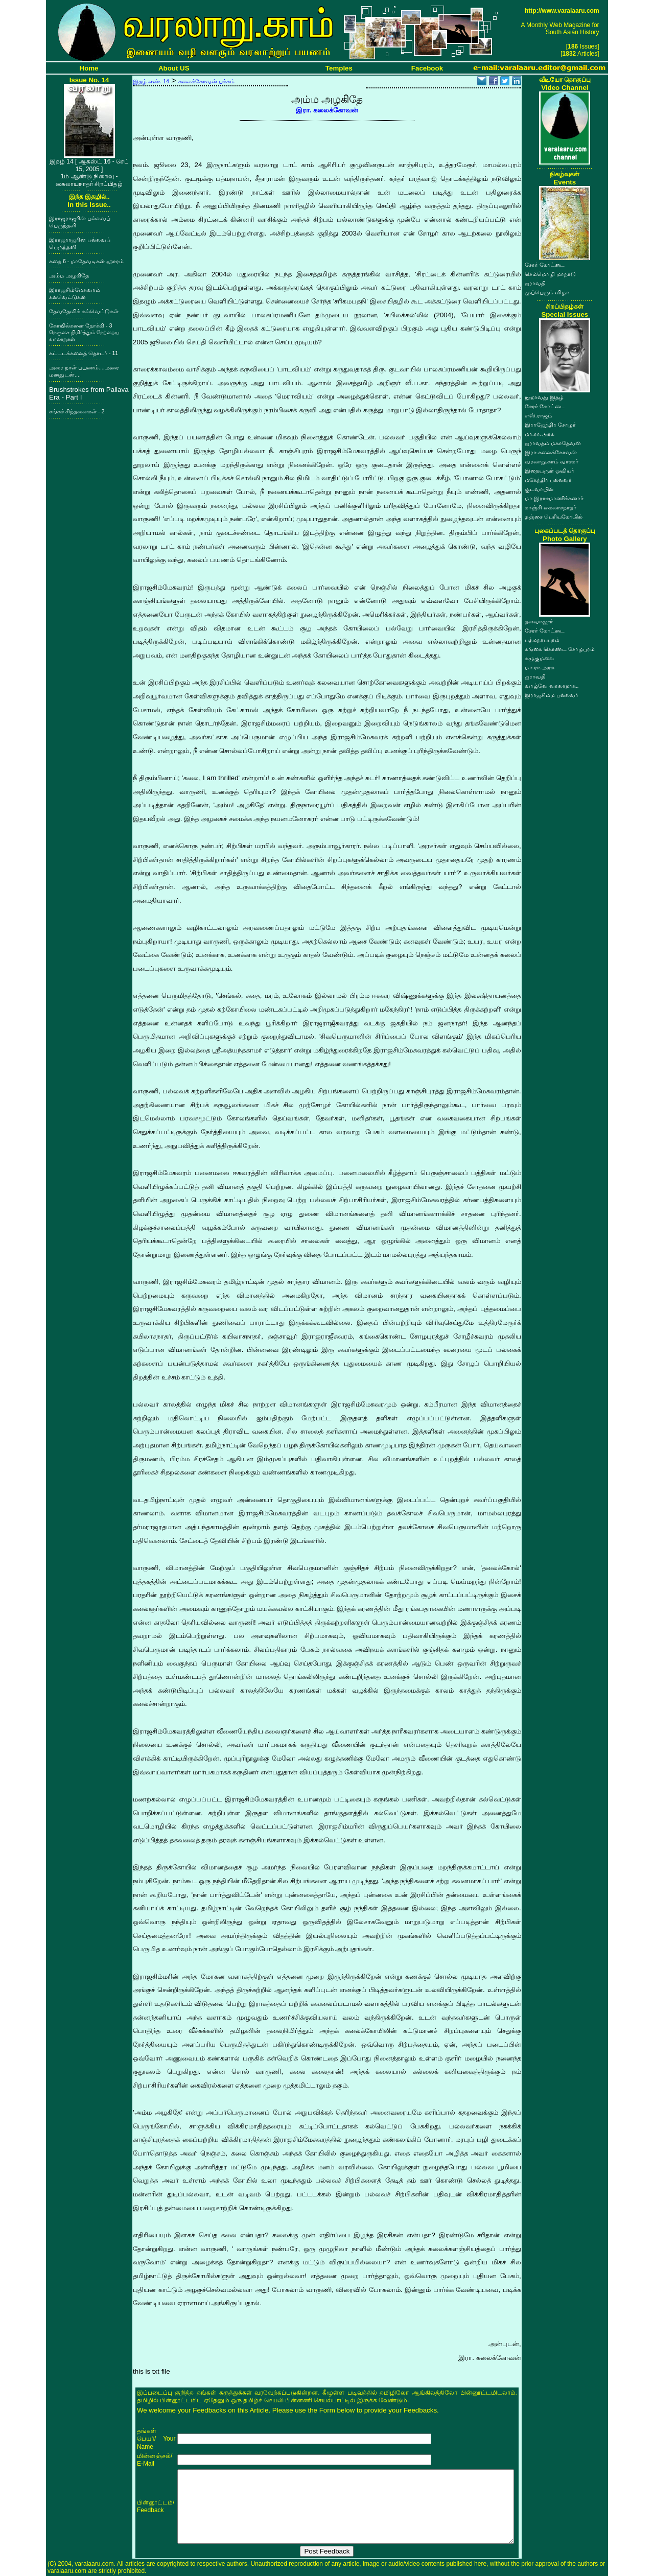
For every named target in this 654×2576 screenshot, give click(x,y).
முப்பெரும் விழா (547, 292)
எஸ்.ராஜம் (538, 415)
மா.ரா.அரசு (539, 434)
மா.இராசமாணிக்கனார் (554, 498)
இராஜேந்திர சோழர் (550, 424)
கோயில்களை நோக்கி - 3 (84, 332)
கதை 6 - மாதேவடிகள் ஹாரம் (86, 261)
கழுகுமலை (539, 658)
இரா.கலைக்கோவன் (551, 452)
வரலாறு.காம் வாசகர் (551, 461)
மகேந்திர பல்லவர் (548, 480)
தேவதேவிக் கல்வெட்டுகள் (84, 311)
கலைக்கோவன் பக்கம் (206, 81)
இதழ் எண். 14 (151, 81)
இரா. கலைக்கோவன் (327, 110)
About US (174, 68)
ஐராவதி (535, 283)
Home (89, 68)
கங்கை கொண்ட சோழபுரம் (560, 649)
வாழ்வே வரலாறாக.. (552, 686)
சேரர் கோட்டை (545, 265)
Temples (339, 68)
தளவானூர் (539, 621)
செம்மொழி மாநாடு (550, 274)
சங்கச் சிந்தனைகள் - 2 (76, 411)
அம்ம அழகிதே (69, 275)
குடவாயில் (539, 489)
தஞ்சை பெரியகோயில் (553, 516)
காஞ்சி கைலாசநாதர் (550, 507)
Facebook (427, 68)
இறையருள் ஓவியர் (549, 470)
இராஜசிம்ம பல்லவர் (551, 695)
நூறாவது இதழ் (544, 397)
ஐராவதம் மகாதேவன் (553, 443)
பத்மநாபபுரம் (542, 640)
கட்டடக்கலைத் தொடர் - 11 (83, 353)
